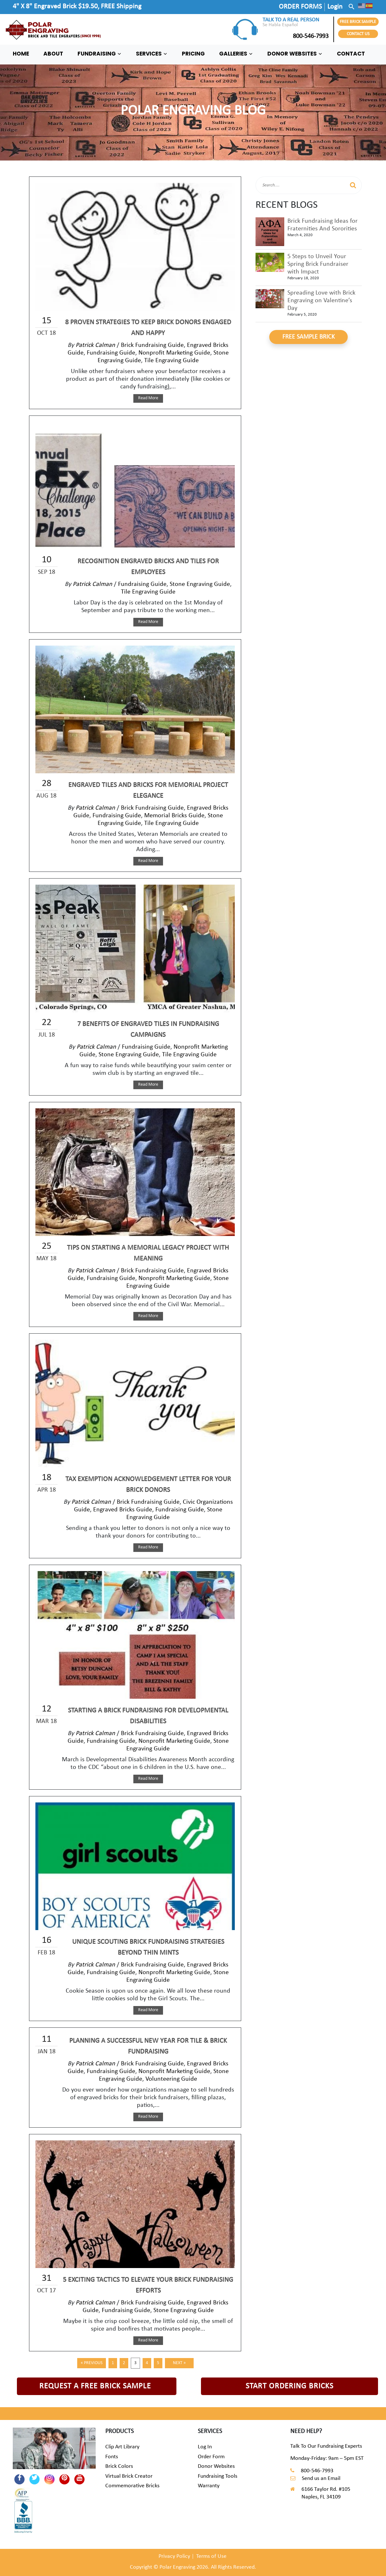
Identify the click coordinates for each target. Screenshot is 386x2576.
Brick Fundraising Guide (152, 345)
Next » (179, 2363)
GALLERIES (236, 53)
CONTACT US (358, 33)
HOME (21, 53)
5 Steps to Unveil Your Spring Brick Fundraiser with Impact (317, 264)
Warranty (208, 2486)
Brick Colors (119, 2466)
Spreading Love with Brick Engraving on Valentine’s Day (321, 300)
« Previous (91, 2363)
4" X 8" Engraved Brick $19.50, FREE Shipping (77, 6)
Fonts (111, 2457)
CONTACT (351, 53)
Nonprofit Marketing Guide (174, 353)
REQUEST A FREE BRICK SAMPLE (95, 2386)
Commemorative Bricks (132, 2486)
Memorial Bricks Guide (174, 815)
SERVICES (151, 53)
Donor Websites (216, 2466)
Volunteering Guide (171, 2079)
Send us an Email (321, 2478)
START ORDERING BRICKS (289, 2386)
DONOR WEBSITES (295, 53)
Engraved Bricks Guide (122, 1510)
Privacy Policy (174, 2556)
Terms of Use (211, 2556)
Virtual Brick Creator (128, 2476)
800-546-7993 (296, 36)
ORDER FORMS (300, 7)
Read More (148, 398)
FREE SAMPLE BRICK (308, 337)
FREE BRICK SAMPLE (358, 21)
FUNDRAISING (100, 53)
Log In (205, 2447)
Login (335, 7)
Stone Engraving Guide (200, 584)
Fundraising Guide (111, 353)
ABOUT (53, 53)
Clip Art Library (122, 2447)
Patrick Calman (95, 345)
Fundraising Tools (217, 2476)
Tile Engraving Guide (171, 360)
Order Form (211, 2457)
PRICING (193, 53)
